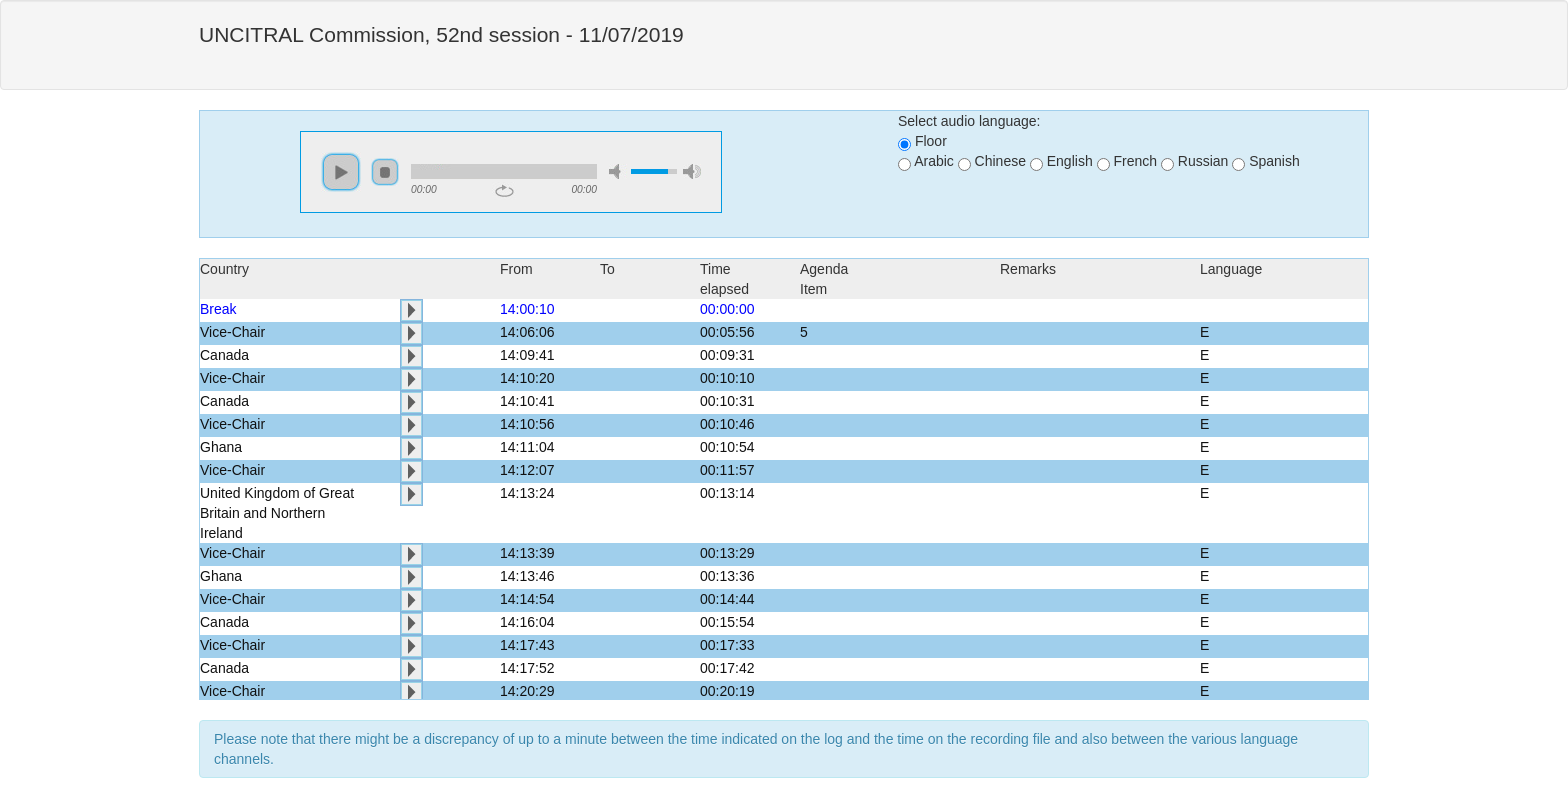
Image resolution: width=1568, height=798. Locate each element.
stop (385, 172)
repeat (504, 191)
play (341, 172)
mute (618, 171)
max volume (692, 171)
